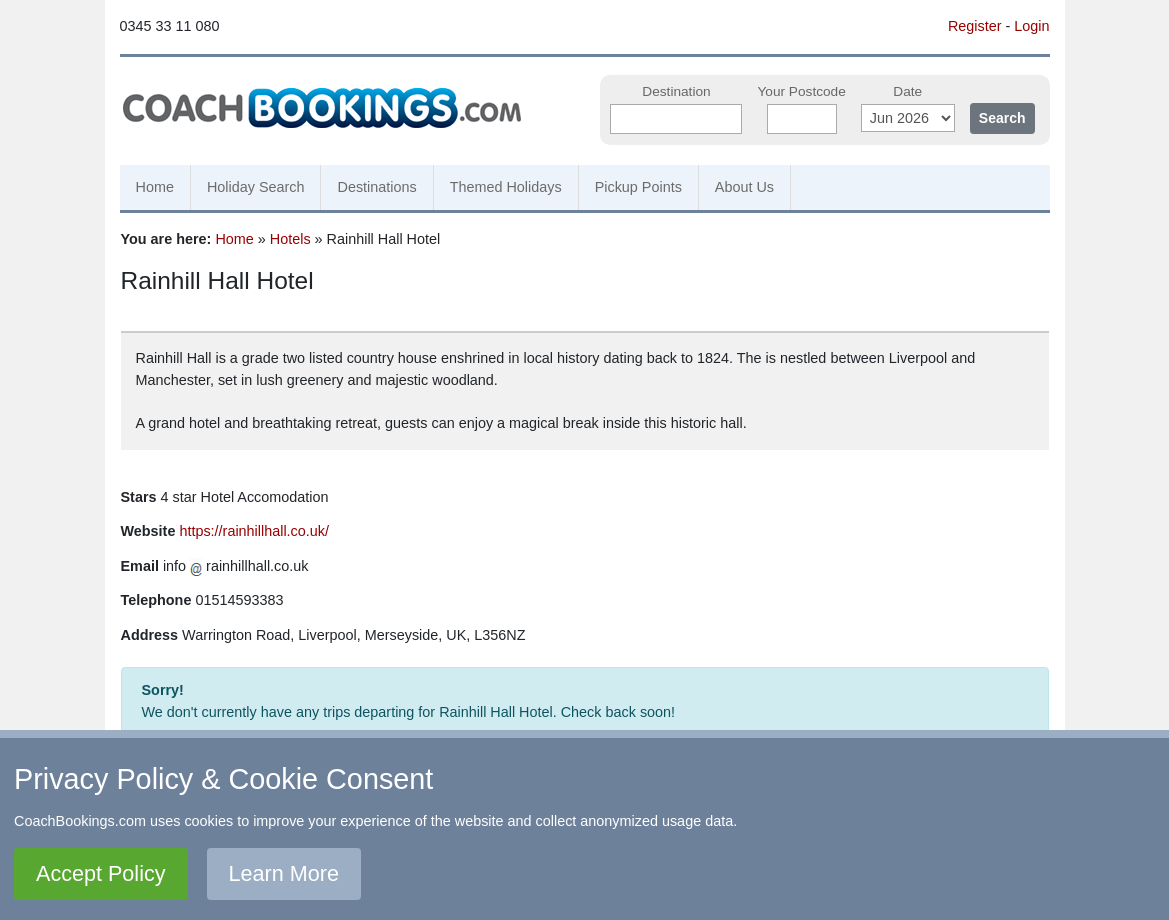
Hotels (290, 239)
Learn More (284, 873)
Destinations (376, 187)
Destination (676, 91)
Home (155, 187)
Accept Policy (101, 873)
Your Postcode (801, 91)
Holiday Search (256, 187)
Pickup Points (638, 187)
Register (975, 26)
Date (907, 91)
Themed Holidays (506, 187)
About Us (744, 187)
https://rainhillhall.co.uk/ (254, 531)
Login (1031, 26)
